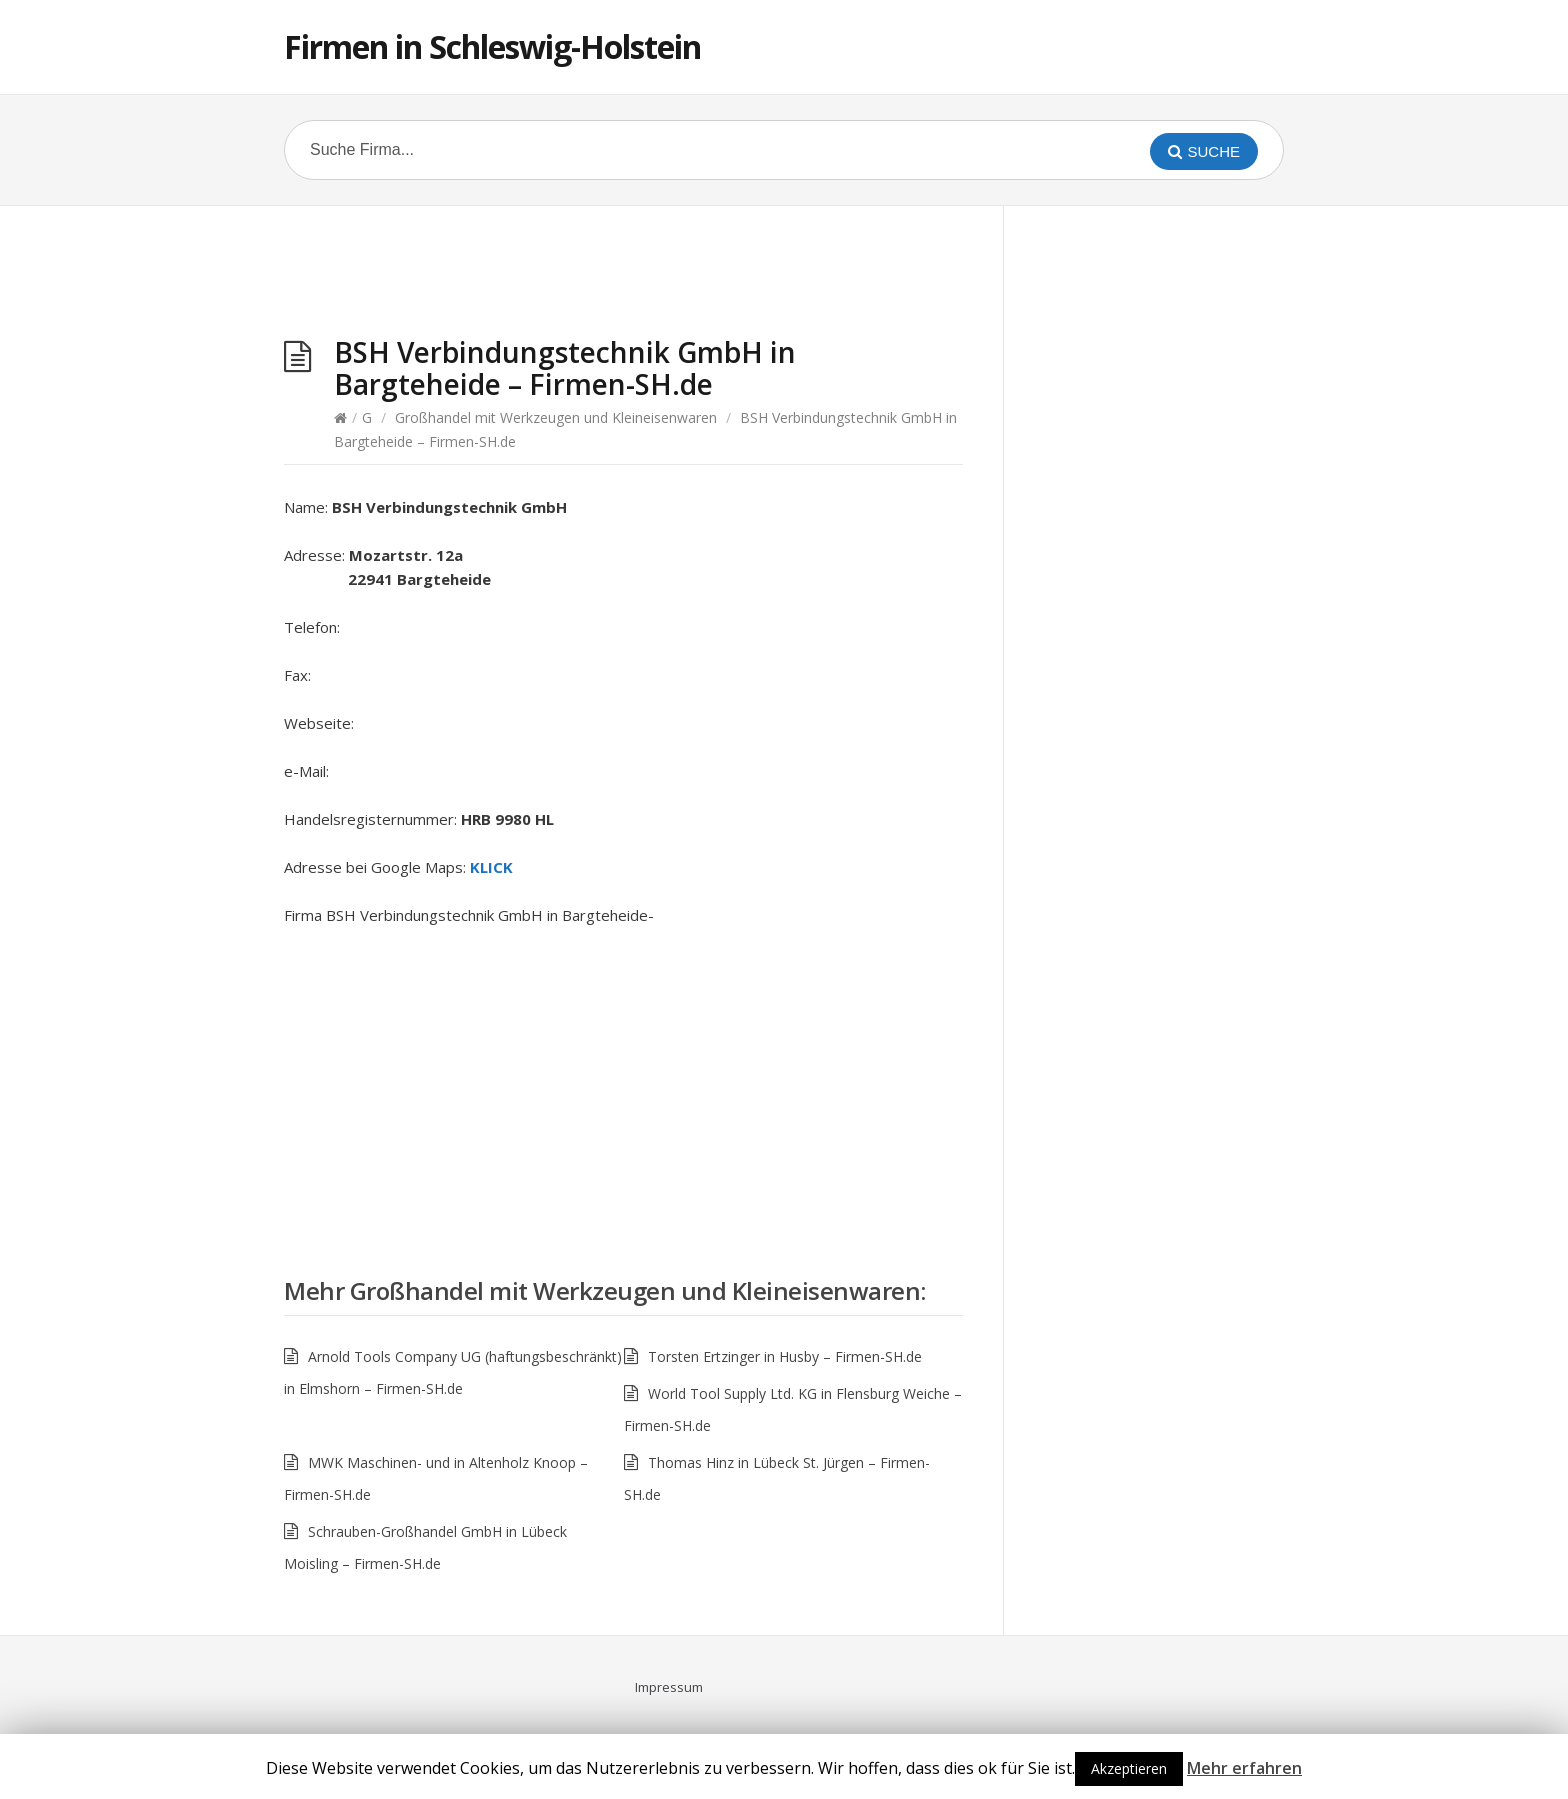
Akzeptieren (1129, 1768)
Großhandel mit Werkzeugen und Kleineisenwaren (556, 417)
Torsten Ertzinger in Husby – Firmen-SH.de (785, 1356)
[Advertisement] (624, 276)
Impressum (669, 1687)
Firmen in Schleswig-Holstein (492, 46)
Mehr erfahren (1244, 1768)
